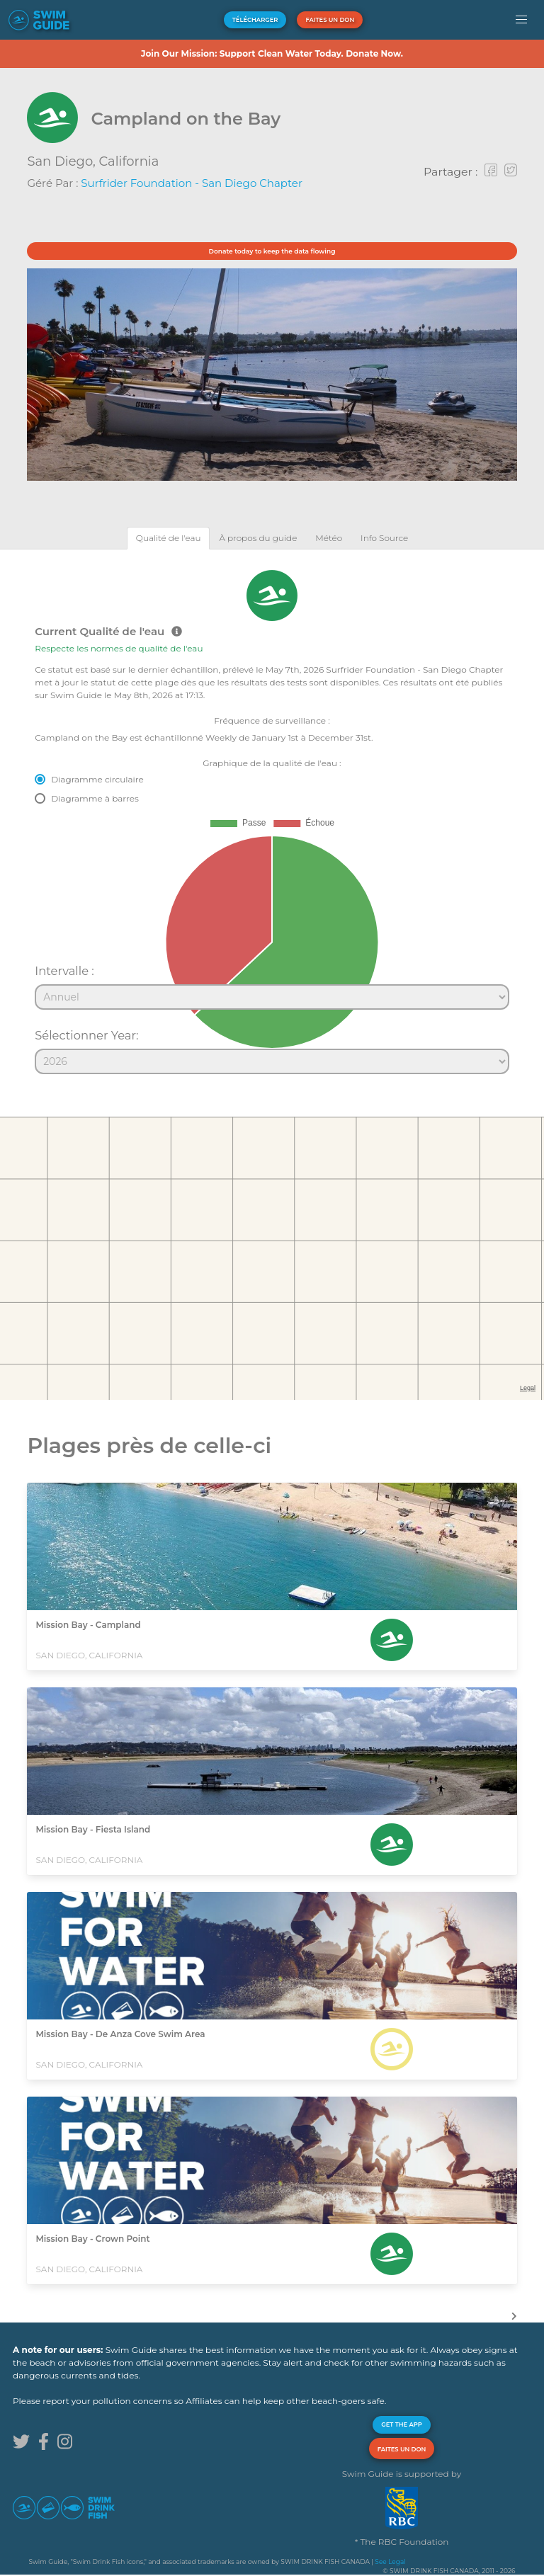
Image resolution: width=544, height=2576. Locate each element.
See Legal (390, 2561)
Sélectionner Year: (86, 1035)
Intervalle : (64, 971)
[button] (522, 20)
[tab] (168, 538)
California (128, 161)
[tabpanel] (272, 815)
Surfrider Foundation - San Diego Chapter (191, 183)
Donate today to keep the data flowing (272, 251)
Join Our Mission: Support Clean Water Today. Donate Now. (272, 53)
